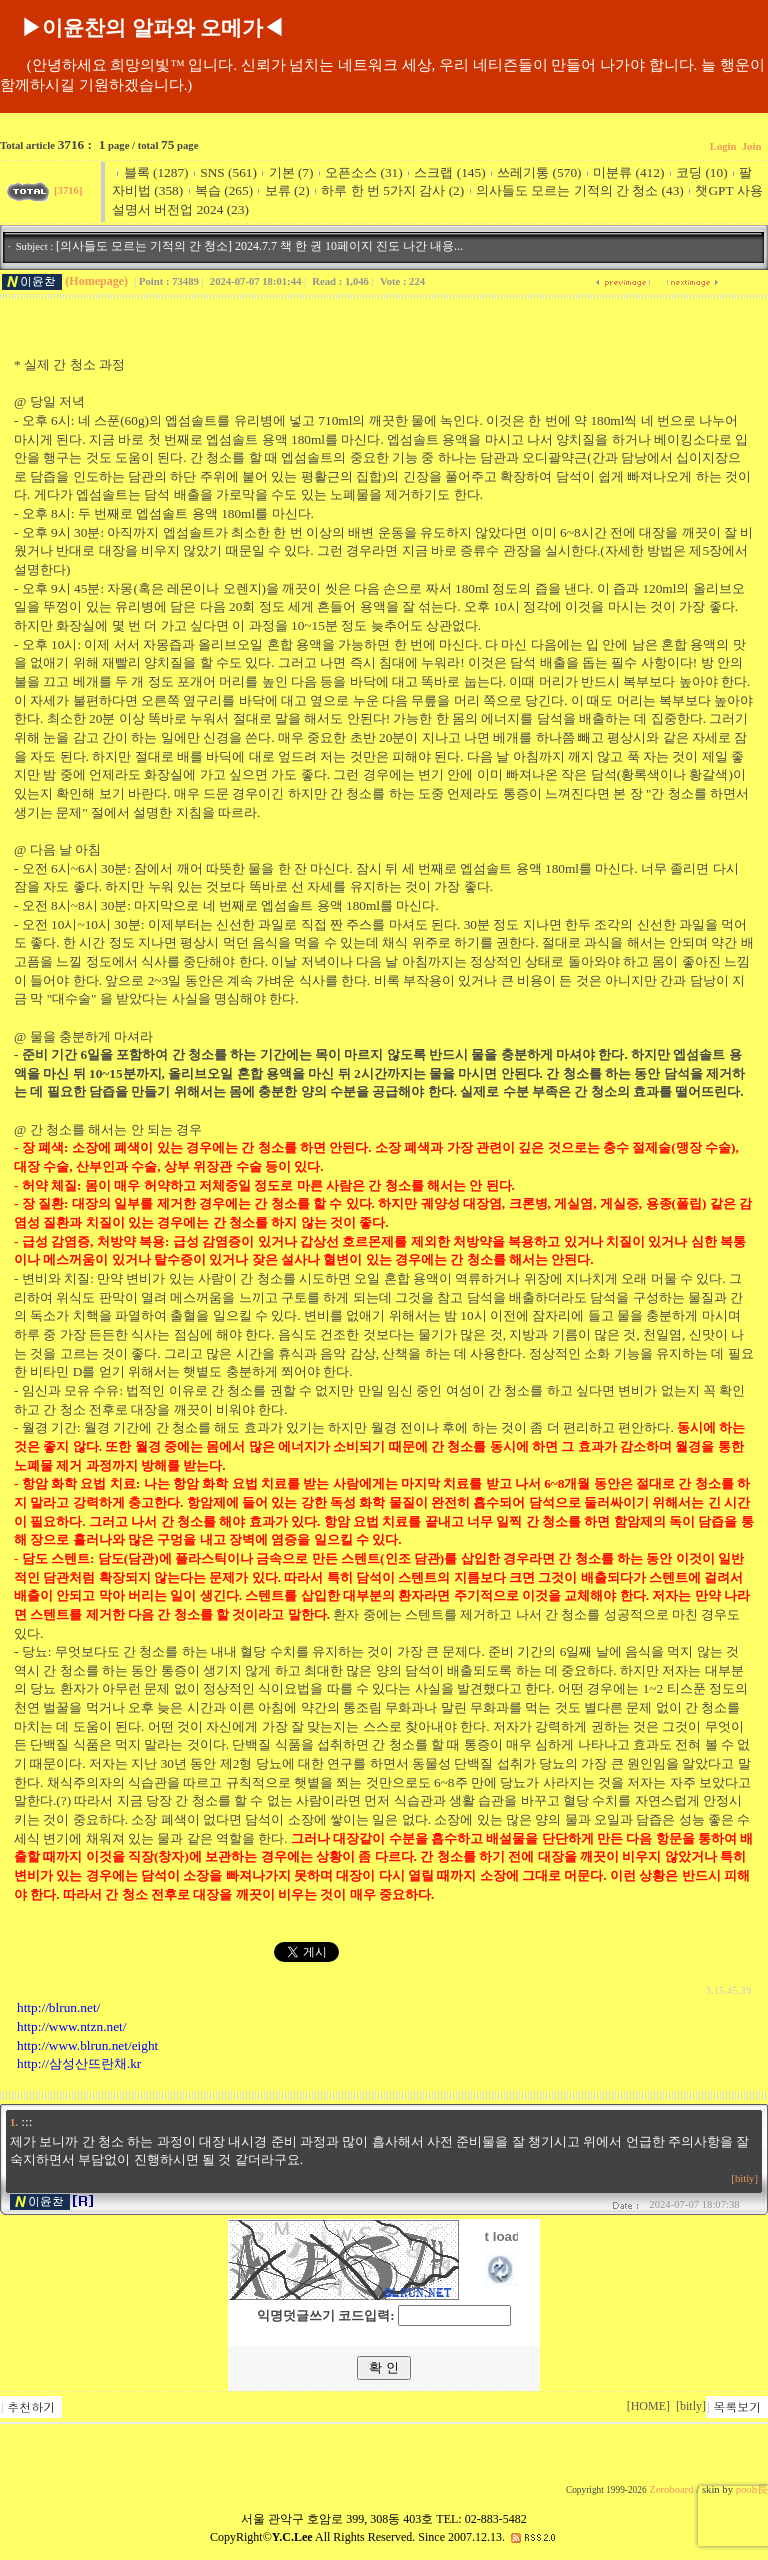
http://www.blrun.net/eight (87, 2045)
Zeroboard (671, 2489)
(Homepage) (96, 281)
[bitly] (744, 2178)
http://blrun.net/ (58, 2007)
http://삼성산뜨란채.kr (79, 2063)
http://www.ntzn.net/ (71, 2026)
